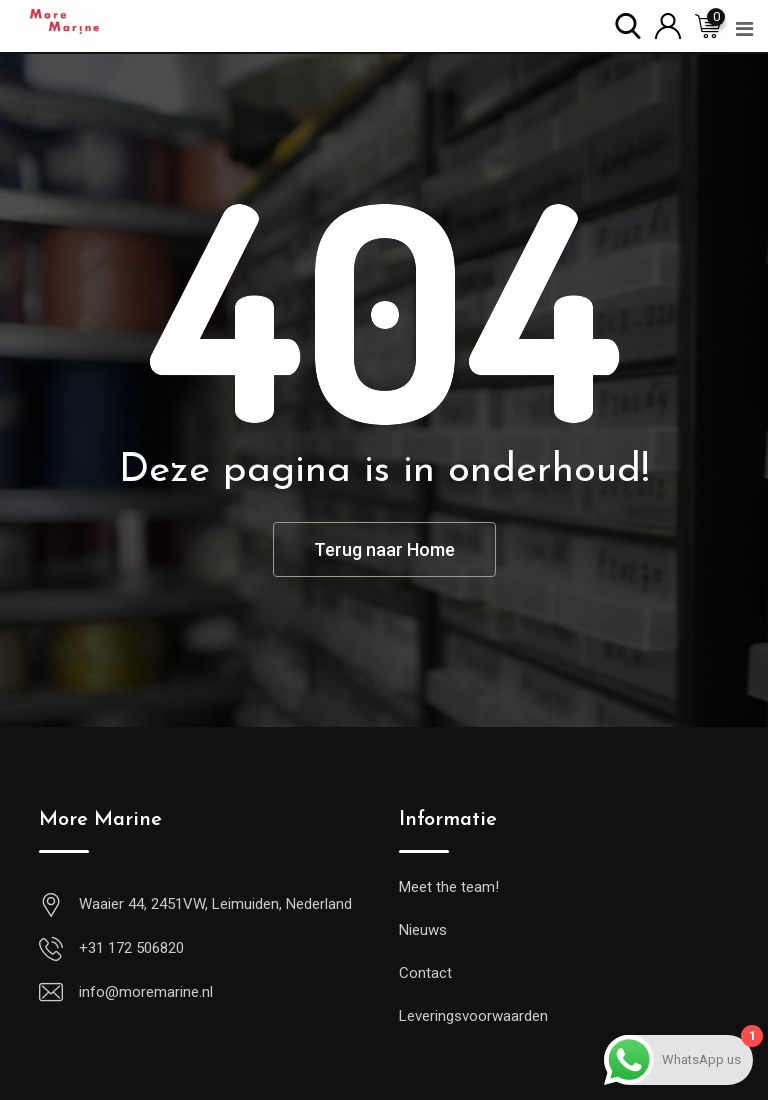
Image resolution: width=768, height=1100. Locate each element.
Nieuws (423, 930)
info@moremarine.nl (146, 992)
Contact (425, 973)
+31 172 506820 (131, 948)
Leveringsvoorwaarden (473, 1016)
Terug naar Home (384, 549)
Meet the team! (449, 887)
